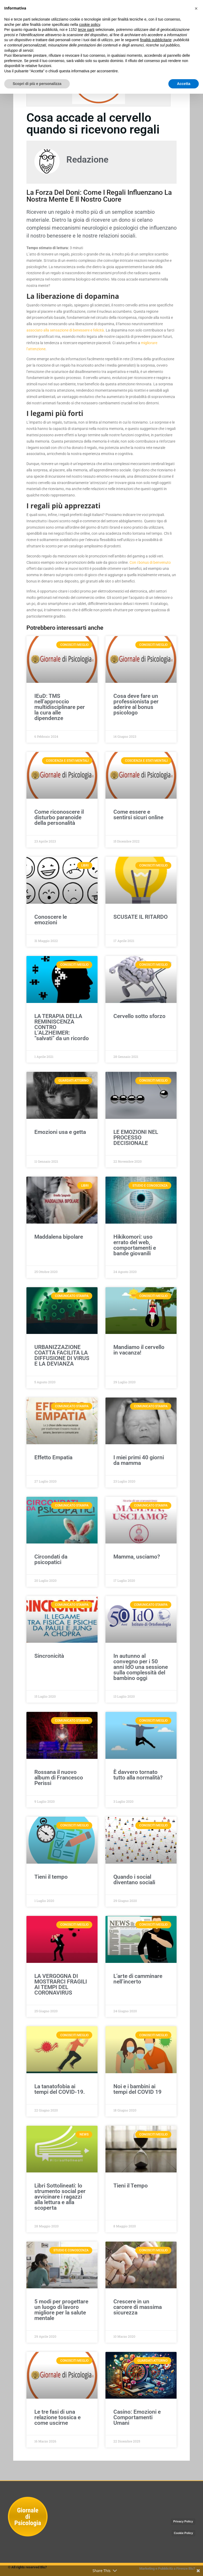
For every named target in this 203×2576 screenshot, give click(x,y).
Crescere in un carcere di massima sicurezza (137, 2307)
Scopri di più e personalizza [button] (37, 84)
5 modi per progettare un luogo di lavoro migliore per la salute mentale (61, 2309)
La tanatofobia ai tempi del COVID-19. (59, 2089)
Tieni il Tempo (130, 2185)
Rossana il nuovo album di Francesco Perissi (58, 1777)
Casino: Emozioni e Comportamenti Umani (137, 2417)
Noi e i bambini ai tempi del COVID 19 (137, 2089)
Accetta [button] (183, 84)
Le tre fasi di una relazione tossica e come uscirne (57, 2417)
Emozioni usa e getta (60, 1132)
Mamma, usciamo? (136, 1557)
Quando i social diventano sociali (134, 1880)
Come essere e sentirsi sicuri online (138, 815)
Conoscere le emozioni (50, 920)
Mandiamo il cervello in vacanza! (138, 1350)
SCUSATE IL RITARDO (140, 917)
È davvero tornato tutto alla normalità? (138, 1775)
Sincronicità (49, 1656)
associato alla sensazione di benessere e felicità (65, 330)
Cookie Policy (183, 2533)
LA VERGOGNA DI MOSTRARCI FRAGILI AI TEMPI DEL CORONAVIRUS (60, 1984)
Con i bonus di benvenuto (150, 562)
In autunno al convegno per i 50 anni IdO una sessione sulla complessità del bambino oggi (140, 1667)
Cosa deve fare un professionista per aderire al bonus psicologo (136, 704)
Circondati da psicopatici (50, 1559)
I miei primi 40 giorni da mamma (138, 1460)
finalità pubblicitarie (156, 40)
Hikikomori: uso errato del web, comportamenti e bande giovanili (134, 1245)
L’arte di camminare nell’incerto (137, 1979)
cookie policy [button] (89, 24)
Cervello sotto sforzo (139, 1016)
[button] (196, 8)
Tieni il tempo (51, 1877)
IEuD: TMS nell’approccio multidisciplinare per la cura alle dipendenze (59, 707)
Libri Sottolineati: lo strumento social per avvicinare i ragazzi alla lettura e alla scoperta (60, 2196)
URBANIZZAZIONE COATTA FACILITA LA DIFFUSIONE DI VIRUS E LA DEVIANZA (61, 1355)
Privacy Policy (183, 2521)
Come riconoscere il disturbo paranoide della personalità (59, 817)
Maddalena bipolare (58, 1237)
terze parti (86, 29)
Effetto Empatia (53, 1457)
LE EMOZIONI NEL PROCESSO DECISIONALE (135, 1137)
